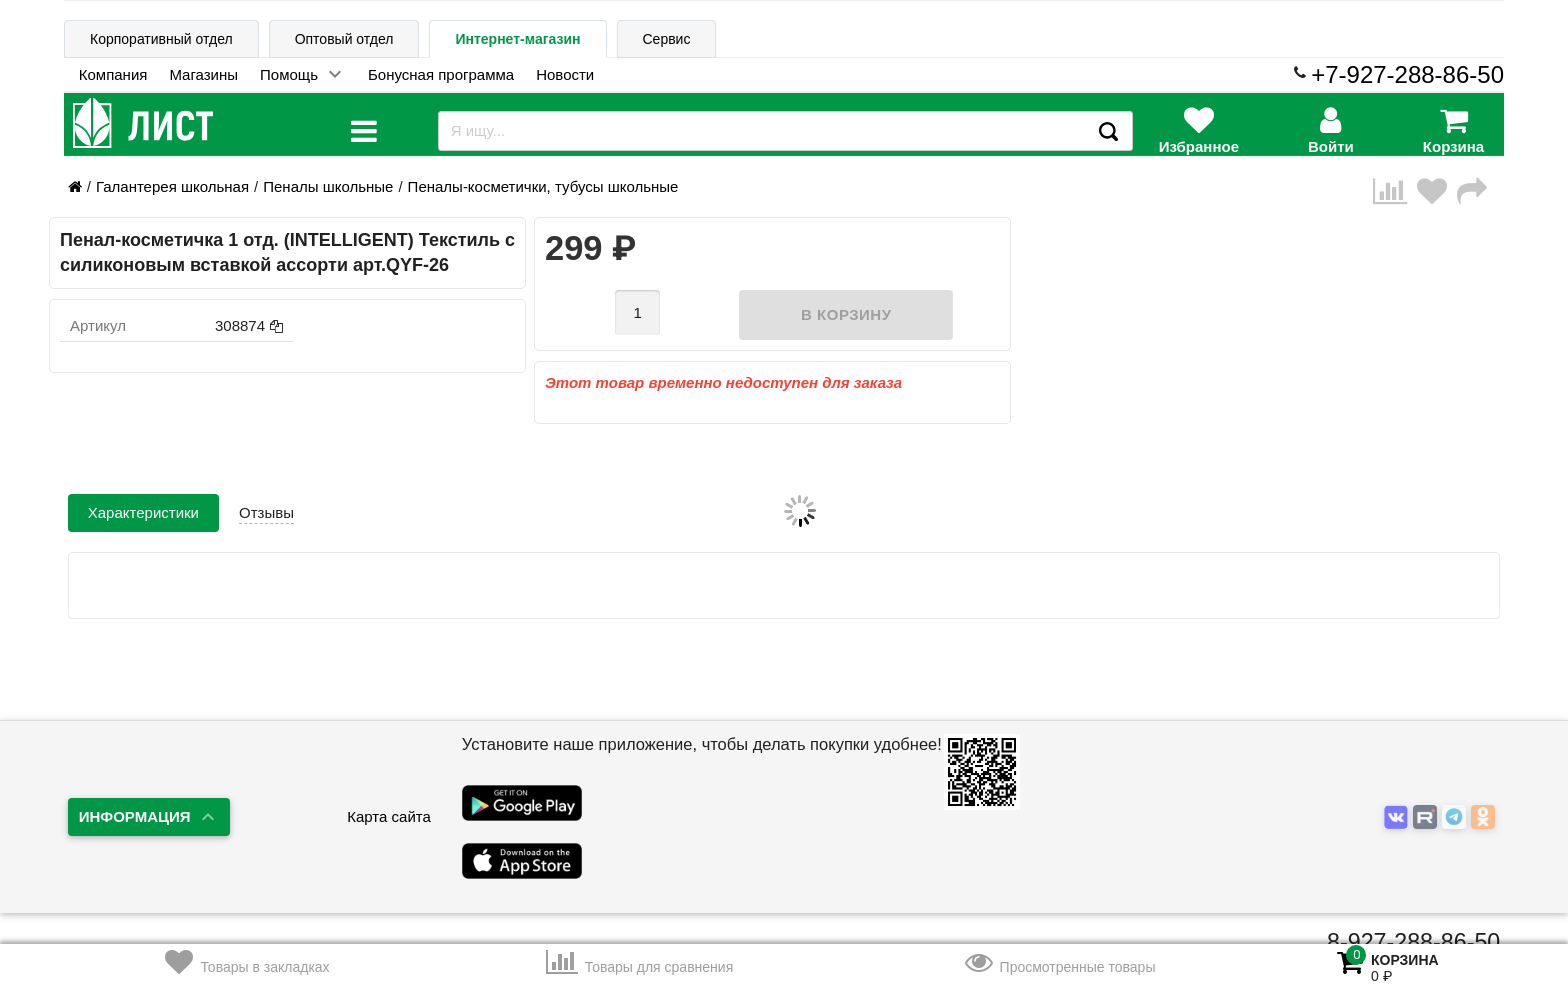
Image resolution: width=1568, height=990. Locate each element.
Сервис (667, 39)
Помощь (289, 74)
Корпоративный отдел (161, 39)
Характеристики (143, 512)
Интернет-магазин (517, 39)
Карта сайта (389, 816)
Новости (565, 74)
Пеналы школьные (328, 186)
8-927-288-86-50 (1413, 942)
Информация (135, 816)
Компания (113, 74)
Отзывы (266, 512)
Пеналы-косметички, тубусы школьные (543, 186)
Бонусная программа (441, 74)
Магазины (203, 74)
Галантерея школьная (172, 186)
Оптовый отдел (344, 39)
